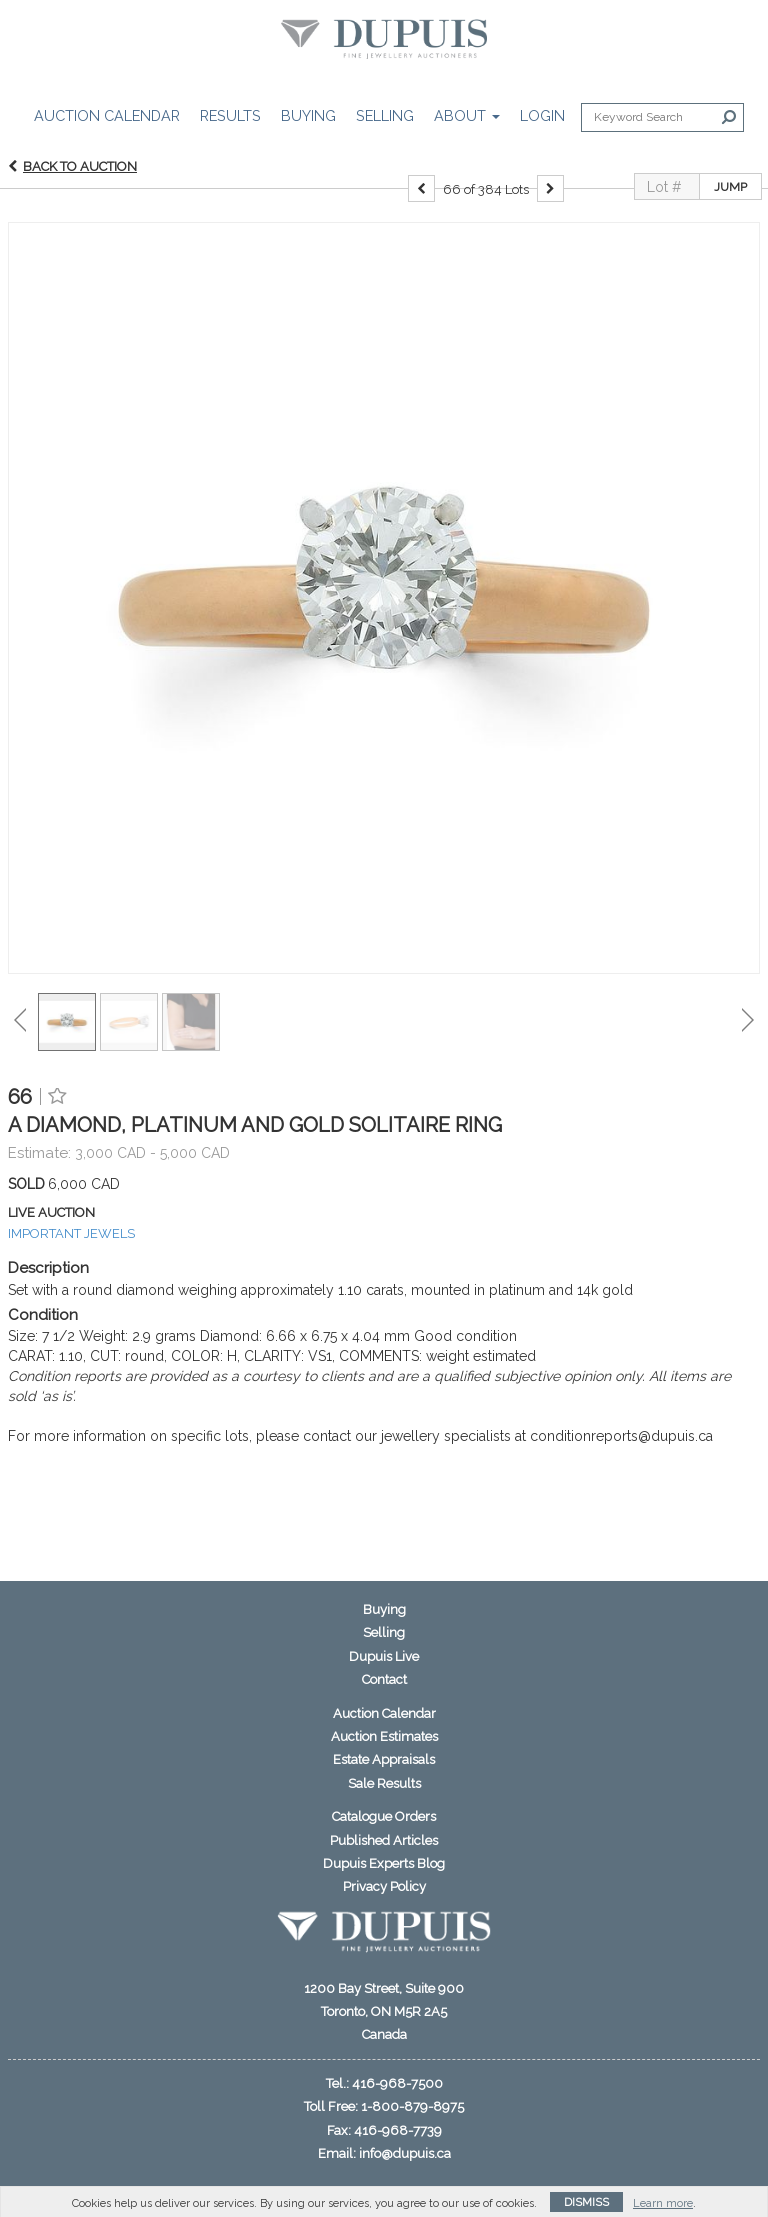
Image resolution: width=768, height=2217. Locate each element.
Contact (384, 1679)
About (467, 115)
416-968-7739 (398, 2130)
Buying (308, 115)
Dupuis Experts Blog (384, 1863)
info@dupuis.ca (405, 2153)
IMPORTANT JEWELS (71, 1253)
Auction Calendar (107, 115)
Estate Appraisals (384, 1759)
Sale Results (384, 1783)
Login (542, 115)
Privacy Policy (384, 1886)
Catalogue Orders (384, 1816)
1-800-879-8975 (412, 2106)
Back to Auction (80, 187)
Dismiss (586, 2202)
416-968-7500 (397, 2083)
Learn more (663, 2203)
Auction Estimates (384, 1736)
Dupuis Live (384, 1656)
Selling (385, 115)
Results (230, 115)
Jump (730, 208)
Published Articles (384, 1840)
